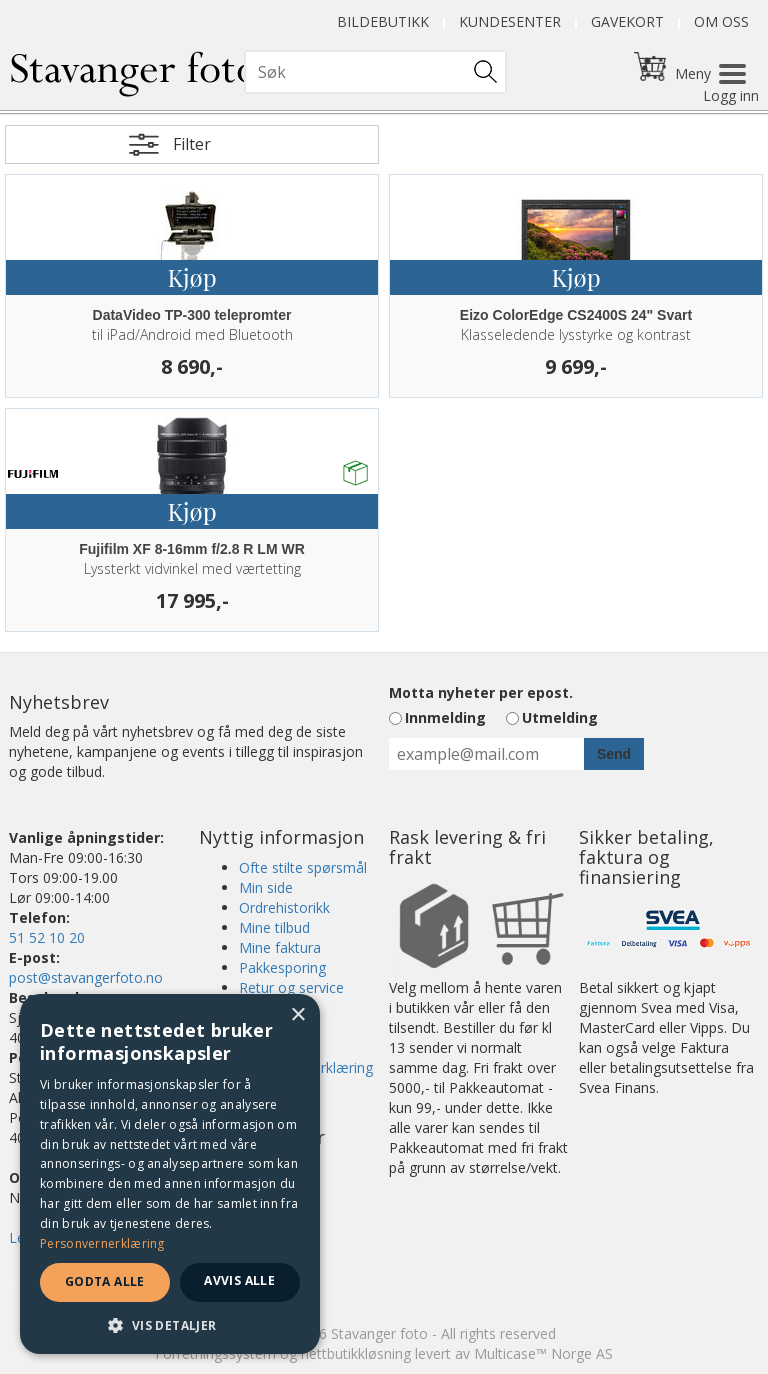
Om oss (721, 21)
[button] (170, 1324)
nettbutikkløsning (356, 1353)
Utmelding (560, 717)
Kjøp (191, 277)
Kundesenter (510, 21)
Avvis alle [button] (239, 1280)
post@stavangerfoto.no (86, 977)
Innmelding (445, 717)
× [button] (297, 1015)
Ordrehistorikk (284, 907)
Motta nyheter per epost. (481, 692)
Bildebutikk (383, 21)
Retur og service (291, 987)
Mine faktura (280, 947)
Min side (266, 887)
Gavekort (627, 21)
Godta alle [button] (105, 1281)
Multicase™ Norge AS (543, 1353)
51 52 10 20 (47, 937)
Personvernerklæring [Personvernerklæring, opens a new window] (102, 1243)
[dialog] (170, 1174)
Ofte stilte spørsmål (303, 867)
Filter (192, 144)
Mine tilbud (274, 927)
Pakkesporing (282, 967)
